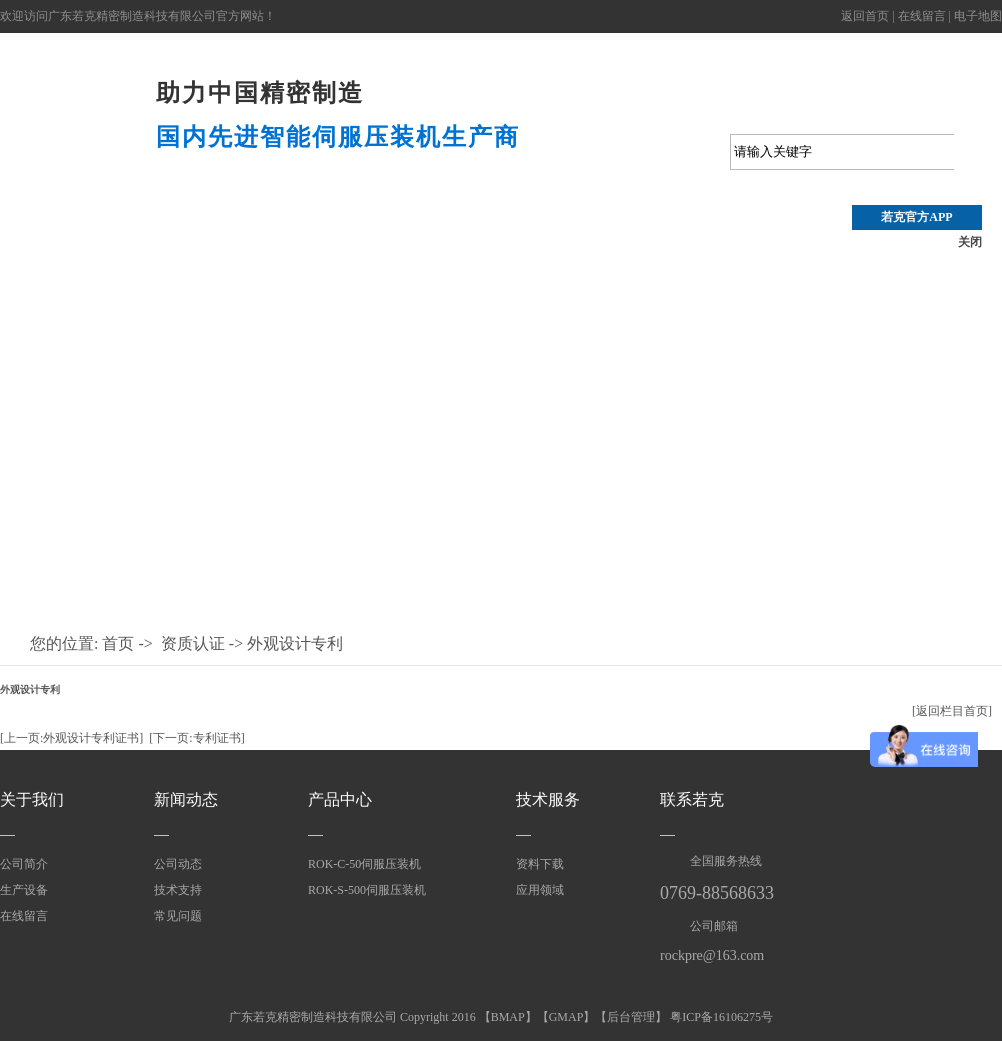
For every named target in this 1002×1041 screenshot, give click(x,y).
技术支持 (389, 232)
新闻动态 (186, 799)
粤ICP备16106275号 (721, 1017)
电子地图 (978, 16)
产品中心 (167, 232)
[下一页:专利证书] (196, 738)
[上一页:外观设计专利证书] (71, 738)
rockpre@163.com (712, 955)
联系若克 (692, 799)
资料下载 (540, 864)
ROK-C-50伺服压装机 (364, 864)
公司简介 (24, 864)
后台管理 (631, 1017)
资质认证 (722, 232)
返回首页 (865, 16)
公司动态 (500, 232)
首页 (118, 643)
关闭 (970, 242)
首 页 (56, 232)
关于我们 (32, 799)
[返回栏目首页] (952, 711)
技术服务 (548, 799)
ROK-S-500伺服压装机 (367, 890)
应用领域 (833, 232)
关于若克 (611, 232)
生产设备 (24, 890)
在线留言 (922, 16)
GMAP (566, 1017)
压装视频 (278, 232)
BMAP (508, 1017)
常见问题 (178, 916)
